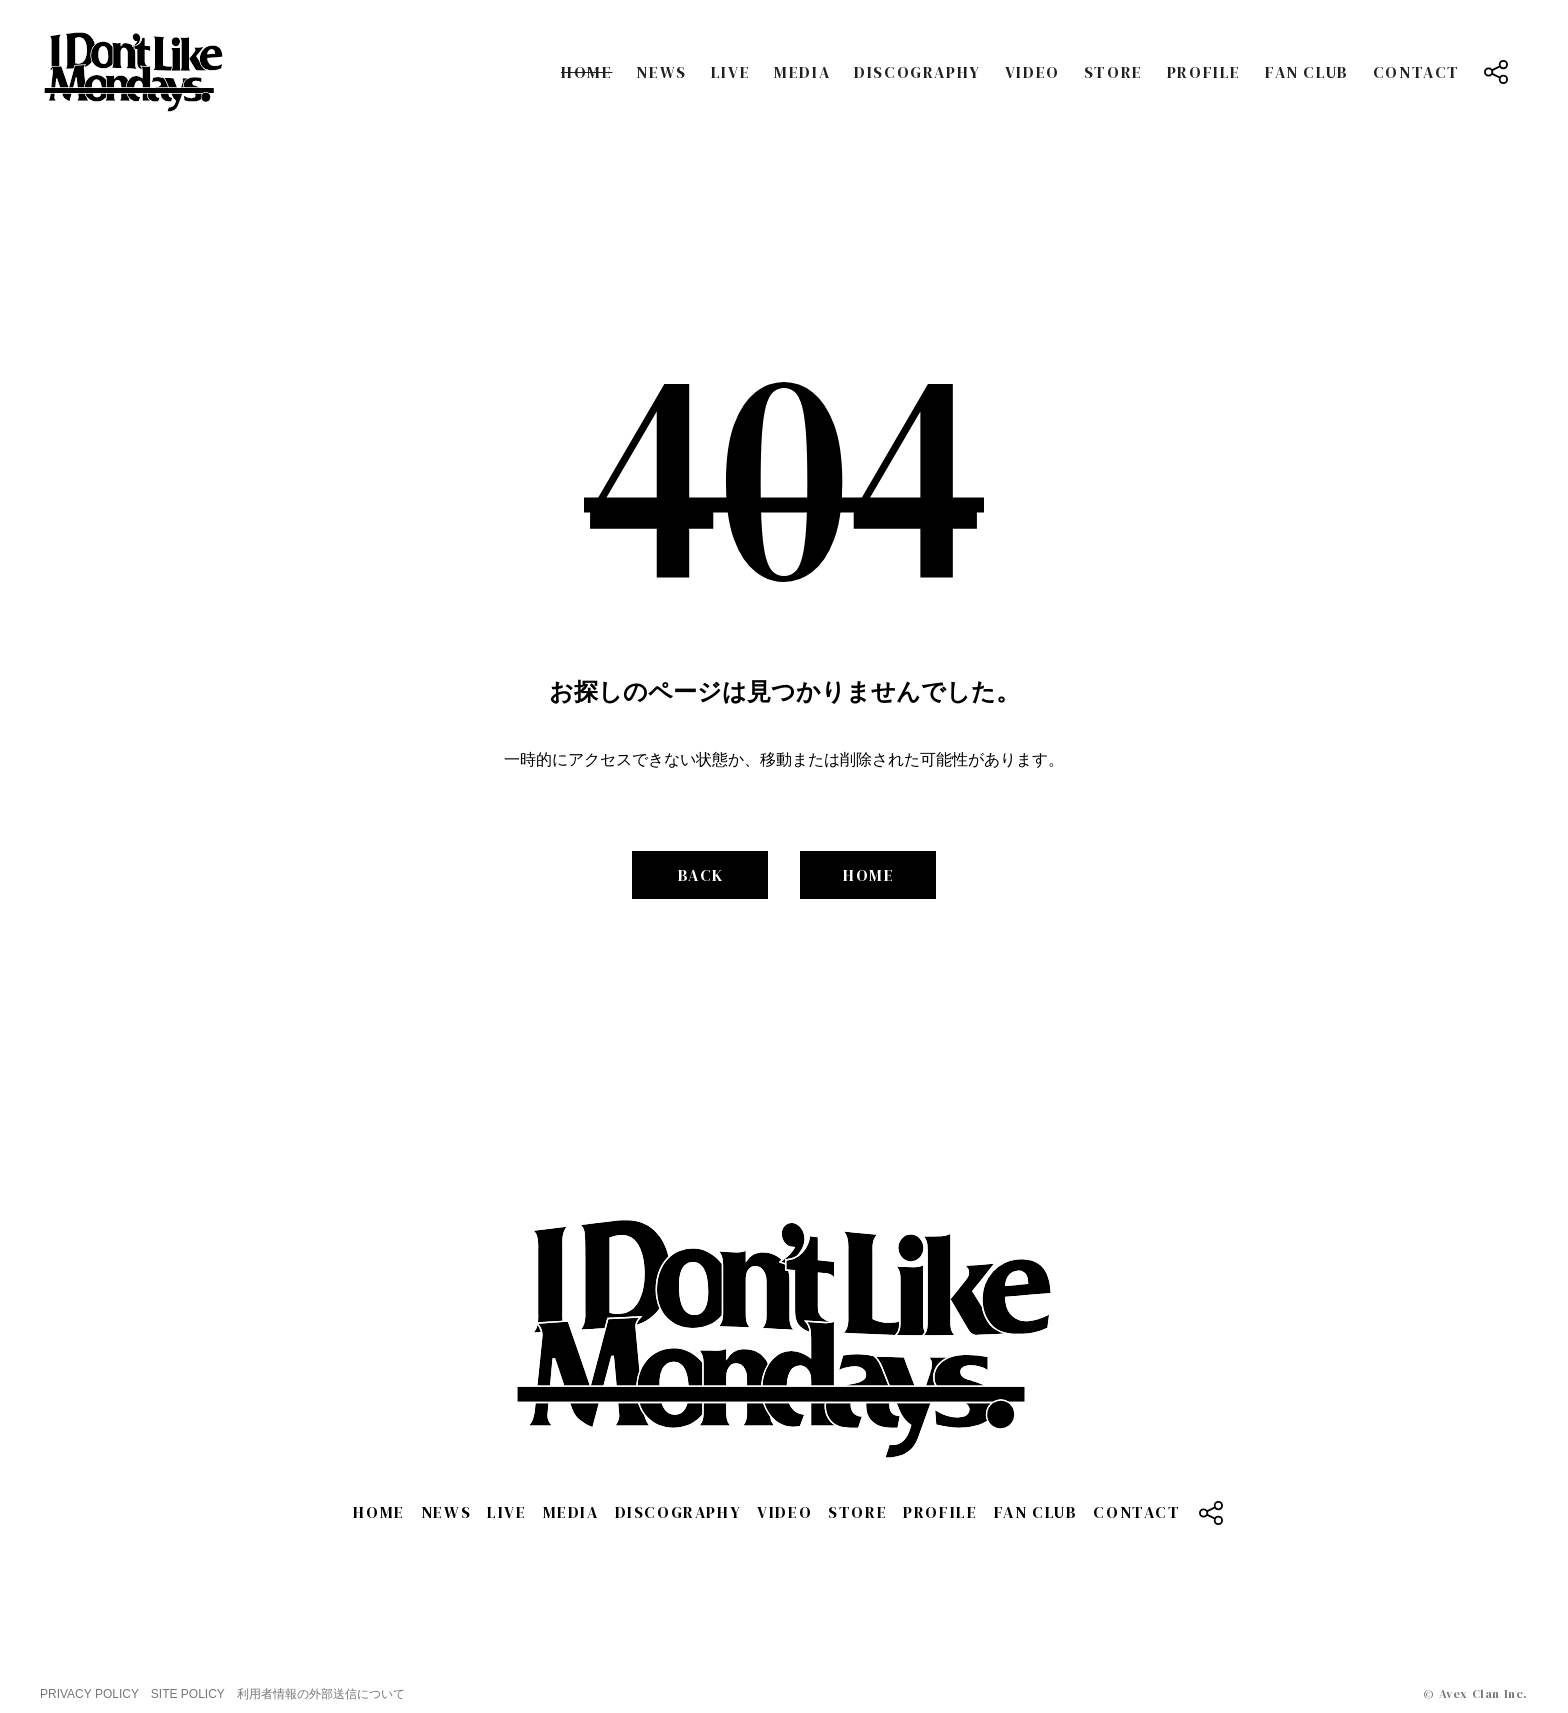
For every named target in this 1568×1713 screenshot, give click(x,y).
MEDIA (802, 72)
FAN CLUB (1307, 72)
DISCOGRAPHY (917, 72)
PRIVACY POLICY (89, 1694)
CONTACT (1416, 72)
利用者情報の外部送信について (321, 1694)
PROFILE (1204, 72)
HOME (586, 72)
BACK (701, 875)
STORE (1113, 72)
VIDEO (1032, 72)
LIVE (730, 72)
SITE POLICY (188, 1694)
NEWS (661, 72)
